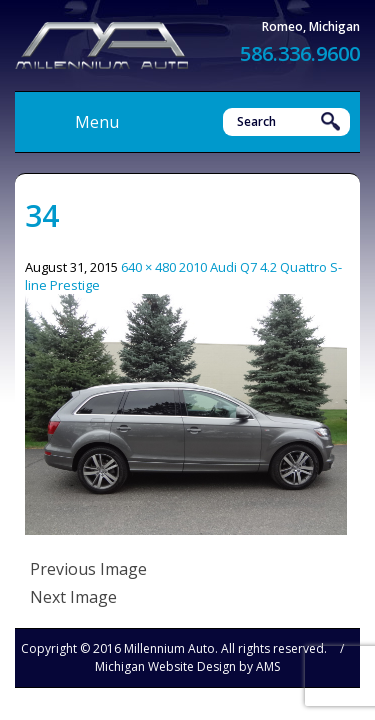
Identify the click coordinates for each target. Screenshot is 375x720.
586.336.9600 (300, 53)
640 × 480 (148, 267)
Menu (97, 122)
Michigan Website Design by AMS (187, 666)
